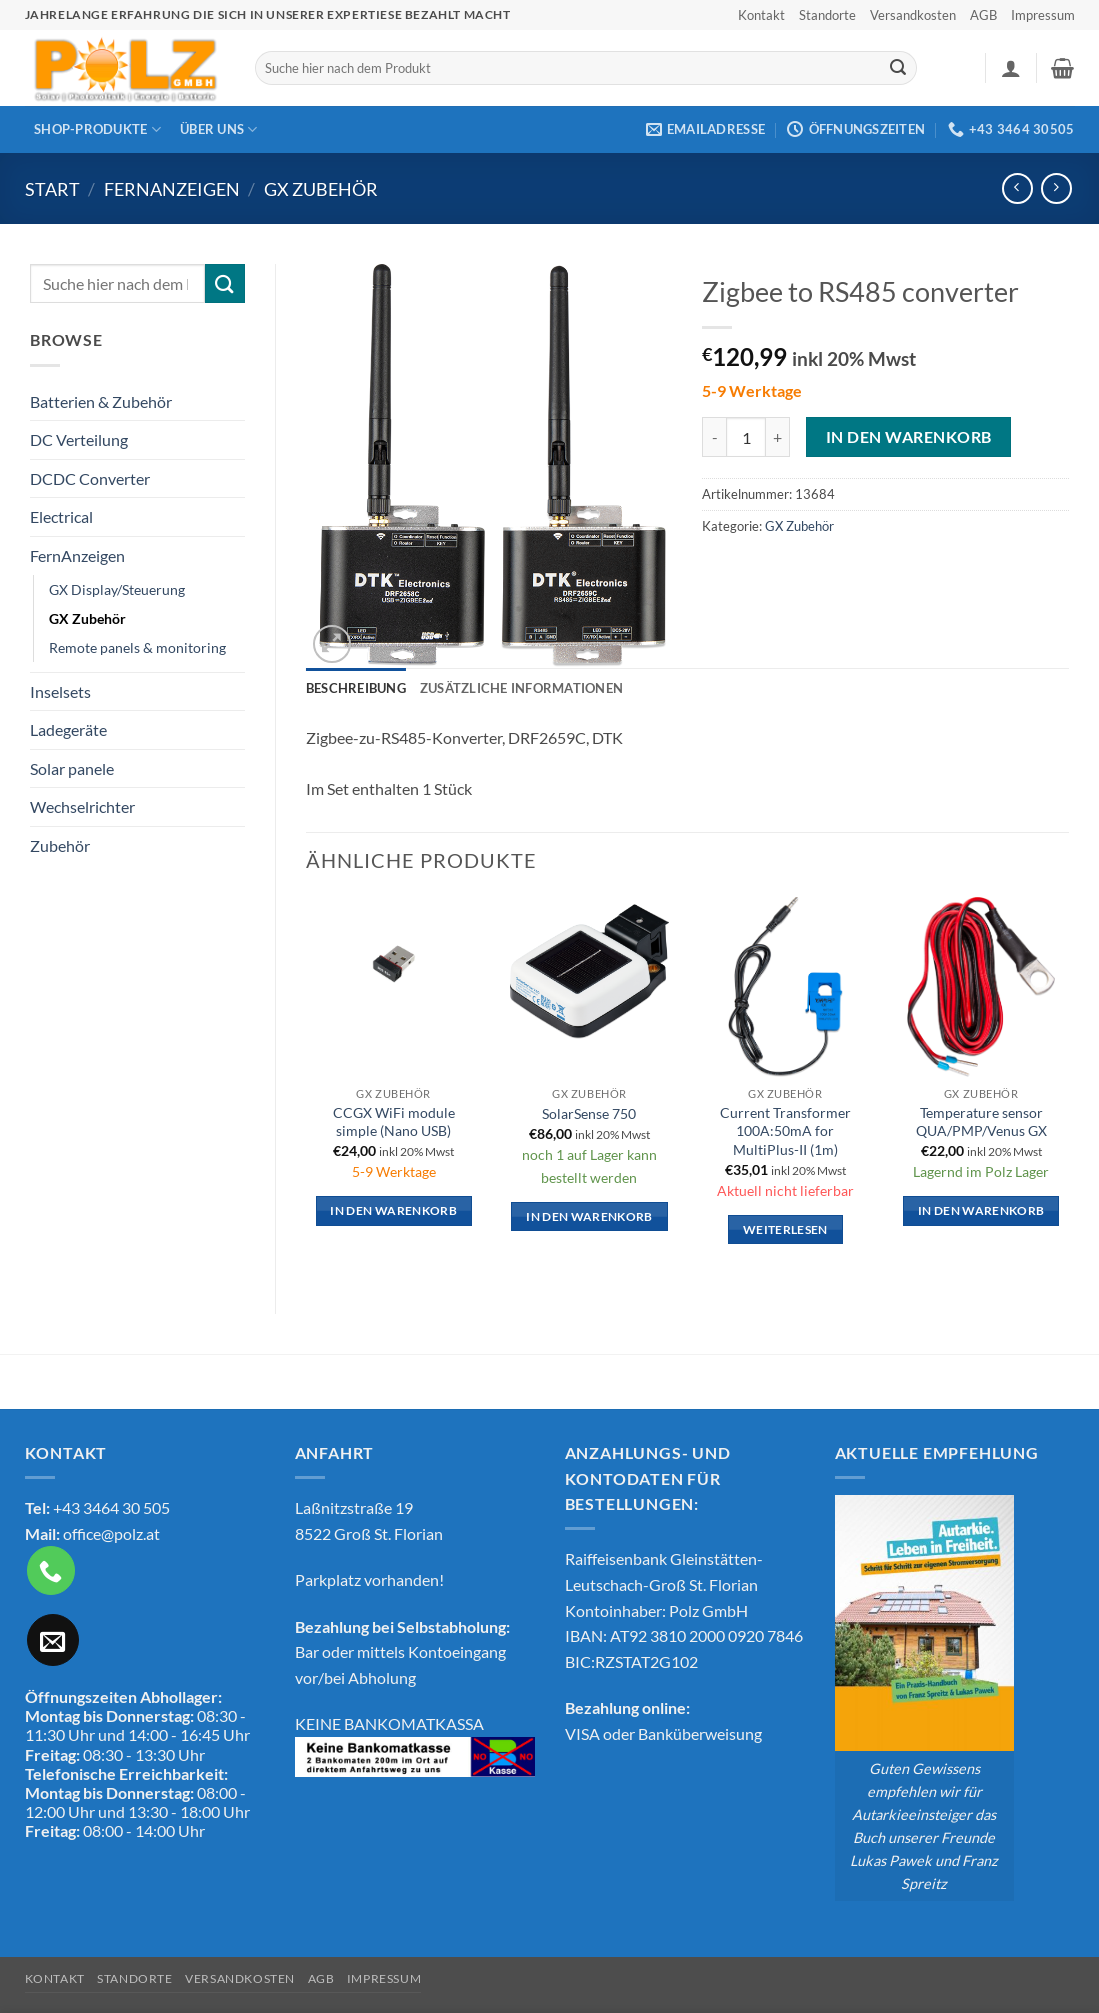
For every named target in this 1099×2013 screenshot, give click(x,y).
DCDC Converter (90, 478)
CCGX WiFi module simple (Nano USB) (394, 1122)
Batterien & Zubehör (101, 401)
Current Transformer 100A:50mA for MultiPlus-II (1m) (785, 1131)
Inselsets (60, 691)
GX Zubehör (321, 189)
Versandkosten (913, 15)
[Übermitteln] (898, 68)
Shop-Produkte (97, 129)
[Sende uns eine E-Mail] (53, 1640)
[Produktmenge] (746, 437)
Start (52, 189)
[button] (1011, 68)
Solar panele (72, 768)
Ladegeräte (68, 729)
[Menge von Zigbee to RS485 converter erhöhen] (778, 437)
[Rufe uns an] (51, 1570)
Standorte (827, 15)
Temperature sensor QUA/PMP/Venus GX (981, 1122)
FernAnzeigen (172, 189)
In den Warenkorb (908, 437)
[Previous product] (1056, 188)
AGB (983, 15)
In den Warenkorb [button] (393, 1210)
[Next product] (1017, 188)
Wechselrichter (82, 806)
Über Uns (219, 129)
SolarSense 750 (589, 1113)
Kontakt (761, 15)
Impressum (1043, 15)
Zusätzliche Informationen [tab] (521, 688)
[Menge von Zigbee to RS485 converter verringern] (714, 437)
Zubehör (60, 845)
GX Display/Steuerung (117, 589)
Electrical (61, 516)
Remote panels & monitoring (137, 647)
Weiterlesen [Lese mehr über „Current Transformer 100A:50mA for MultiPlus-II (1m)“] (785, 1229)
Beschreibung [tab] (356, 688)
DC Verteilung (79, 439)
